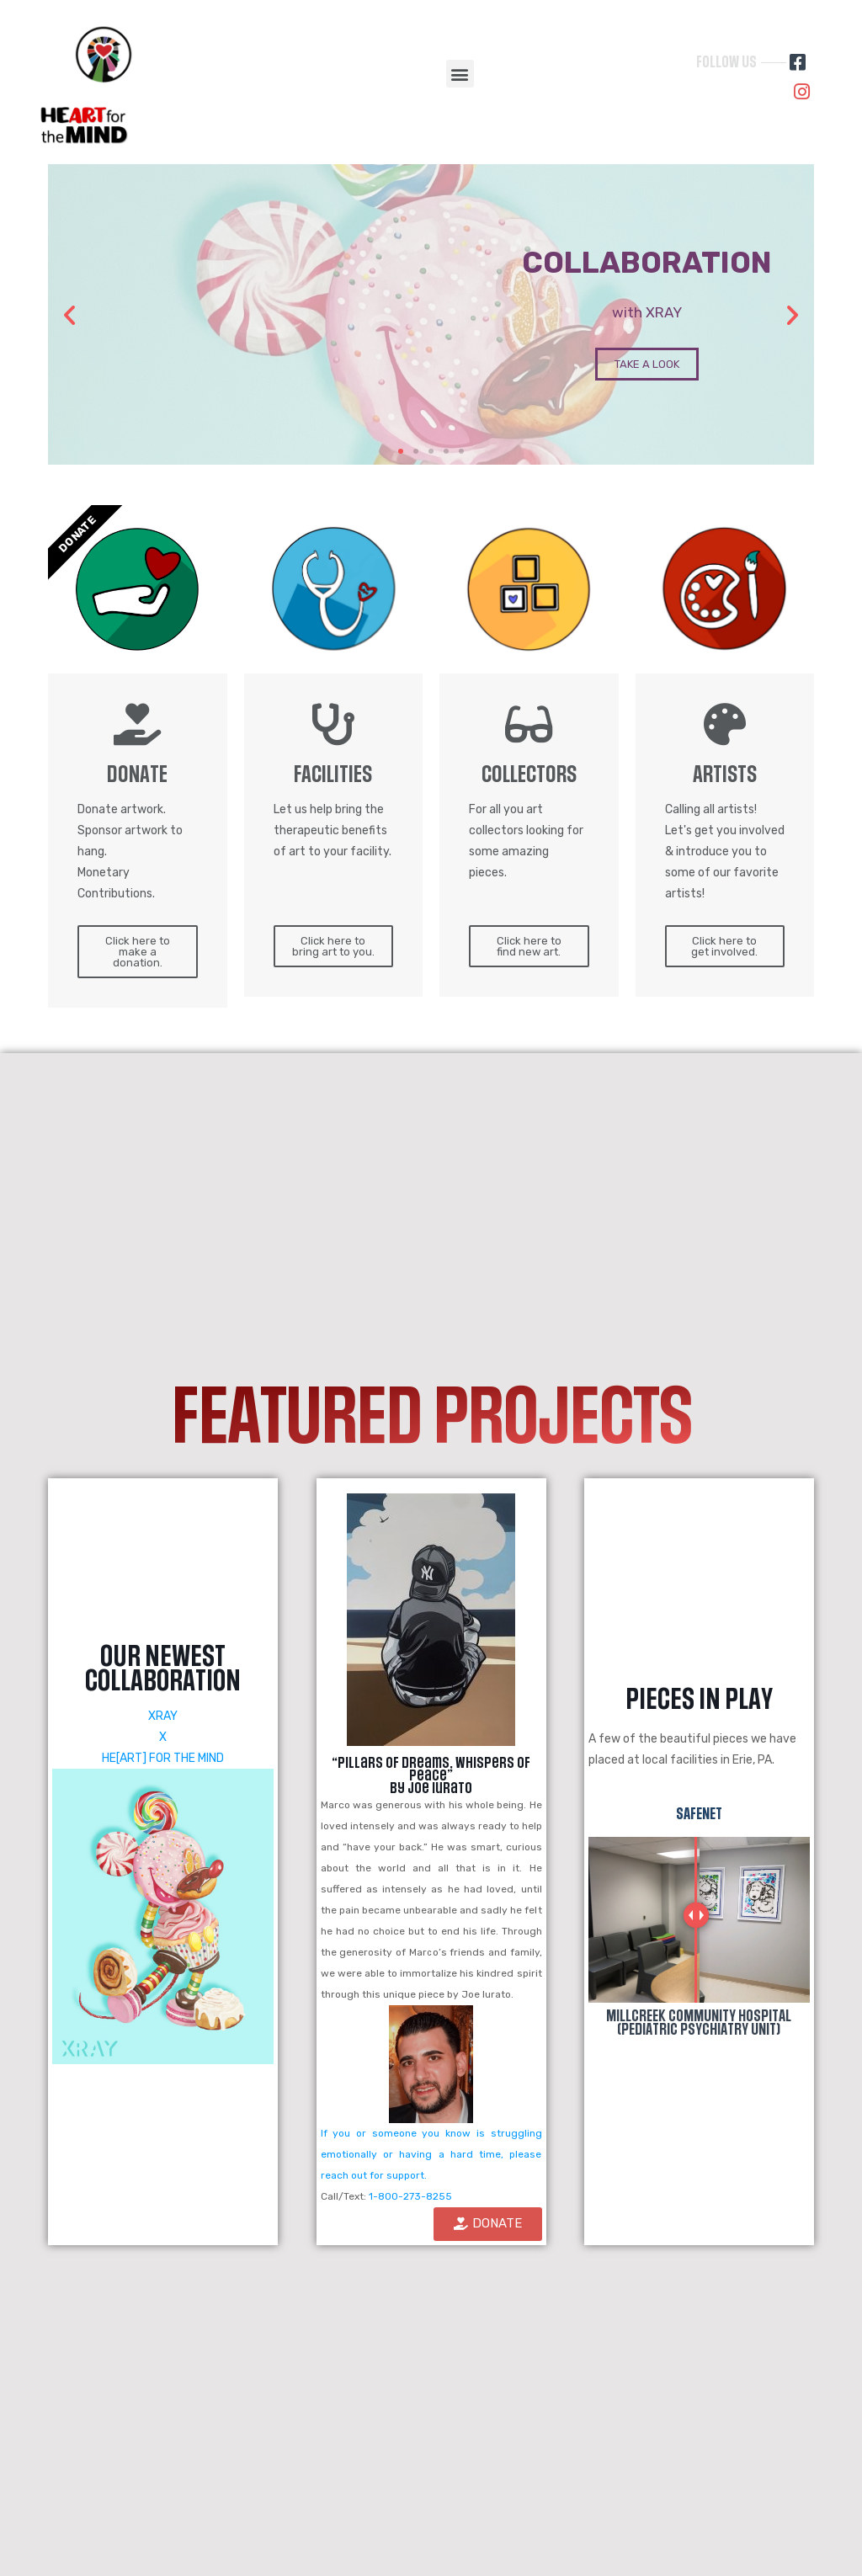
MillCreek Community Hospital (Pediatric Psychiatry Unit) (698, 2022)
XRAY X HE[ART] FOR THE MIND (163, 1737)
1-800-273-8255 (410, 2196)
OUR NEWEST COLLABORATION (163, 1669)
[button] (460, 74)
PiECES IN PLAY (699, 1700)
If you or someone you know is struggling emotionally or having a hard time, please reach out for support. (431, 2154)
